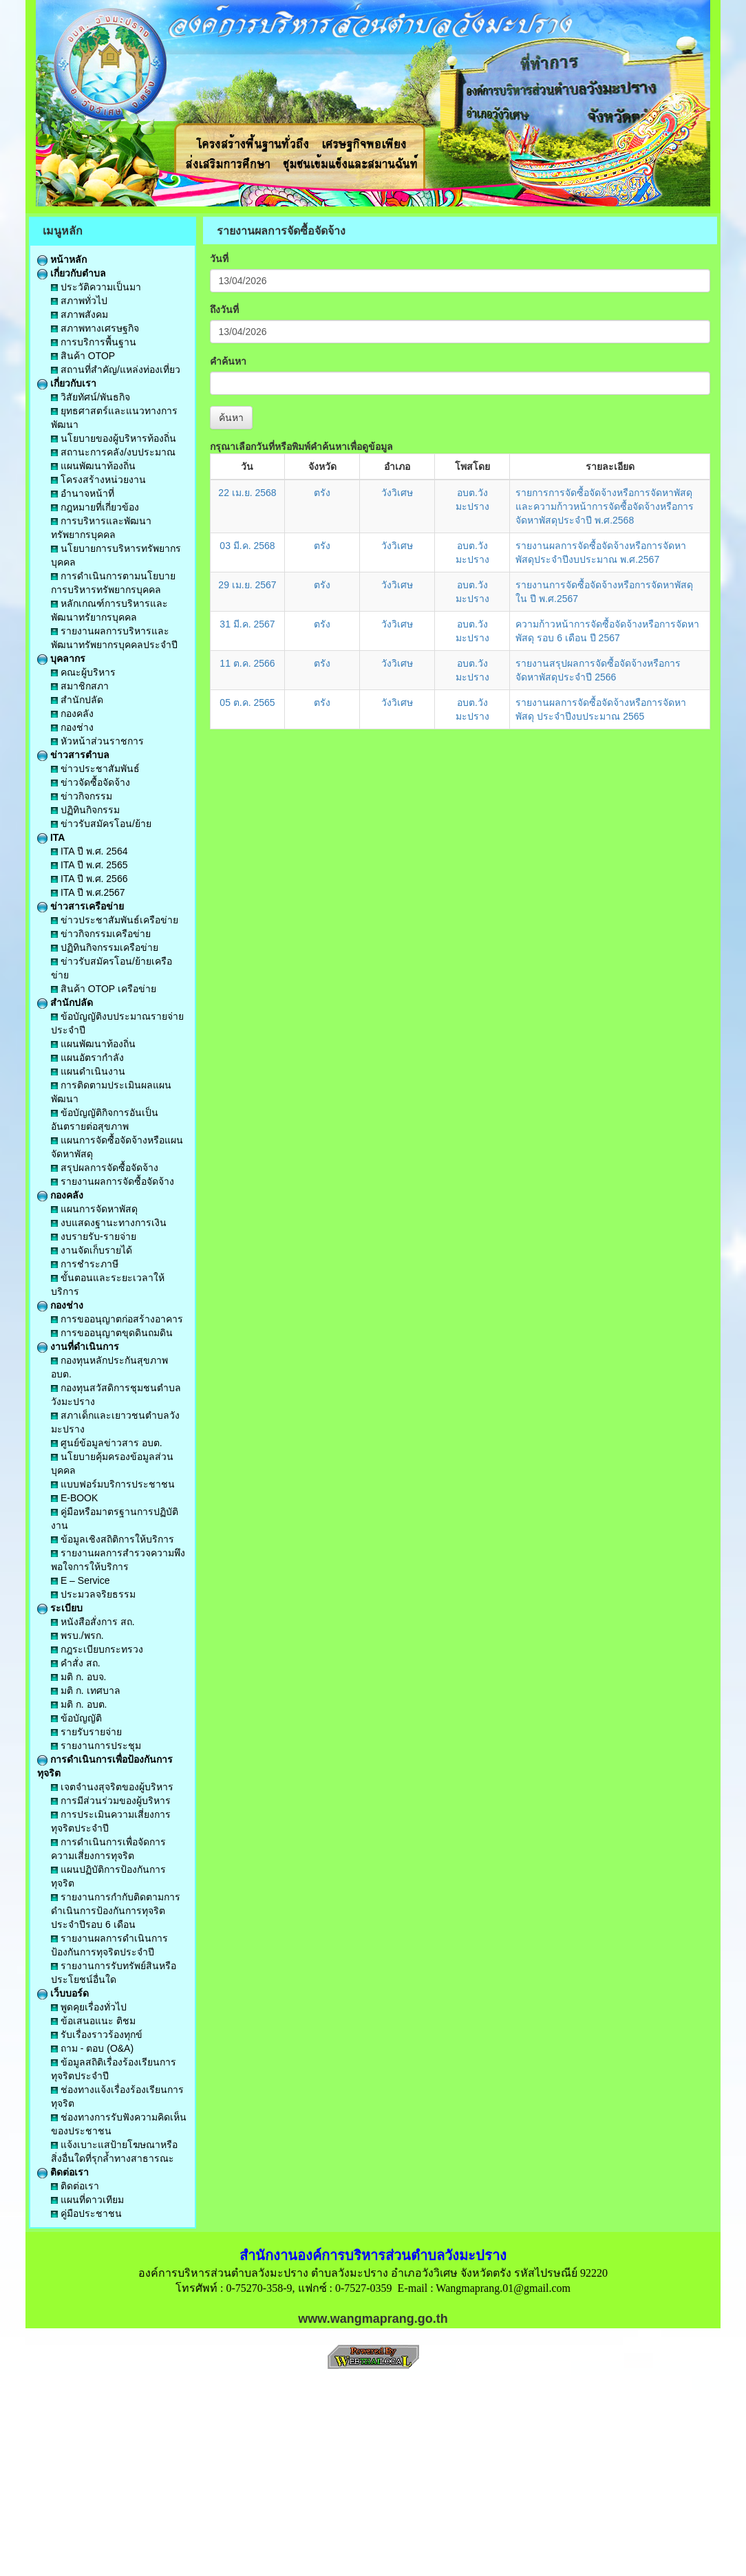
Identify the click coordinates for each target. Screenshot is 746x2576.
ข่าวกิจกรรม (81, 796)
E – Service (80, 1580)
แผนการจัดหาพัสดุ (94, 1208)
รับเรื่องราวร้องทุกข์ (96, 2034)
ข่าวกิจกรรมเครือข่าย (101, 933)
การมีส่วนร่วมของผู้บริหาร (111, 1800)
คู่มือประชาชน (86, 2213)
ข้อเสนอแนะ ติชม (93, 2020)
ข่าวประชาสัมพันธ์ (95, 768)
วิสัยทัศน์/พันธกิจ (90, 396)
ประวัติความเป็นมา (96, 286)
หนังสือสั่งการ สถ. (93, 1621)
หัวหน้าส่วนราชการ (97, 741)
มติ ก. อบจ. (78, 1676)
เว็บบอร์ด (63, 1993)
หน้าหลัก (62, 259)
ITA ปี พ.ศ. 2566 (89, 878)
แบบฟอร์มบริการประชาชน (113, 1484)
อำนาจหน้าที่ (82, 493)
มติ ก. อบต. (79, 1704)
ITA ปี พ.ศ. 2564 (89, 851)
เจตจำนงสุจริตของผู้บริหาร (112, 1786)
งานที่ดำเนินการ (78, 1346)
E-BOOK (74, 1497)
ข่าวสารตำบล (73, 754)
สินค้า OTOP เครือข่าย (103, 988)
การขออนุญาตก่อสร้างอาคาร (117, 1318)
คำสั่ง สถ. (75, 1662)
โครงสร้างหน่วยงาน (98, 479)
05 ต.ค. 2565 (247, 702)
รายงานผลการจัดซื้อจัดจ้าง (112, 1181)
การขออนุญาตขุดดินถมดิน (112, 1332)
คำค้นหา (228, 361)
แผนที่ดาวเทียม (87, 2199)
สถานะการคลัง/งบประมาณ (113, 452)
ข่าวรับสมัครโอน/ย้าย (101, 823)
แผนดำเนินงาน (88, 1071)
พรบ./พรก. (77, 1635)
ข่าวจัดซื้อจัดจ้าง (90, 782)
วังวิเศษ (397, 492)
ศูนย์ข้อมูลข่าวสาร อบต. (106, 1442)
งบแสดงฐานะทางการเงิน (109, 1222)
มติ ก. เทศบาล (85, 1690)
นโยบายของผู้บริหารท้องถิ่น (113, 438)
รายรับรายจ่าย (86, 1731)
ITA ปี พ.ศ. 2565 (89, 864)
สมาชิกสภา (80, 685)
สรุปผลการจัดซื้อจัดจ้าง (104, 1167)
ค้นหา (231, 417)
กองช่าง (72, 727)
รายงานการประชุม (96, 1745)
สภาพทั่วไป (79, 300)
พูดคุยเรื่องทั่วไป (89, 2006)
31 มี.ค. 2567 (247, 624)
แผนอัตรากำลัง (87, 1057)
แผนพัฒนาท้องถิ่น (93, 465)
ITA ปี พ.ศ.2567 (88, 892)
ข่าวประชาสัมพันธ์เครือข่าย (114, 919)
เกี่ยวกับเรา (66, 383)
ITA (51, 837)
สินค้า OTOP (83, 355)
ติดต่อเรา (63, 2172)
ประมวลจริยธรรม (93, 1594)
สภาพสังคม (79, 314)
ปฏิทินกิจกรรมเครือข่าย (104, 947)
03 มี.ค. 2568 (247, 545)
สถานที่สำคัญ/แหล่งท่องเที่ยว (115, 369)
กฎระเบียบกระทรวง (97, 1649)
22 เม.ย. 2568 (247, 492)
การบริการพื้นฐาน (93, 341)
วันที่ (219, 258)
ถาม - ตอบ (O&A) (92, 2048)
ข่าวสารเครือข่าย (80, 906)
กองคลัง (72, 713)
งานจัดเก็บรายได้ (91, 1250)
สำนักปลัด (77, 699)
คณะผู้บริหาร (83, 672)
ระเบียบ (60, 1607)
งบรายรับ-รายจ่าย (93, 1236)
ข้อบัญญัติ (76, 1718)
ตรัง (322, 492)
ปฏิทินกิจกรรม (85, 809)
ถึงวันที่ (224, 309)
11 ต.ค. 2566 (247, 663)
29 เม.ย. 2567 (247, 584)
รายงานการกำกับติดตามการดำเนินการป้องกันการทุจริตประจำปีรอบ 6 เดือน (115, 1910)
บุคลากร (61, 658)
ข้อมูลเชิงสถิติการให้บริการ (112, 1539)
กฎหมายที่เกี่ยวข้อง (95, 507)
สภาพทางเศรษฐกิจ (95, 328)
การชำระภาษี (84, 1263)
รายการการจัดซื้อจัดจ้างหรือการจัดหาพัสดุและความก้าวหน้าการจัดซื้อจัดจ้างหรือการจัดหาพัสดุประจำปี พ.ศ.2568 (604, 506)
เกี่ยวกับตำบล (71, 273)
